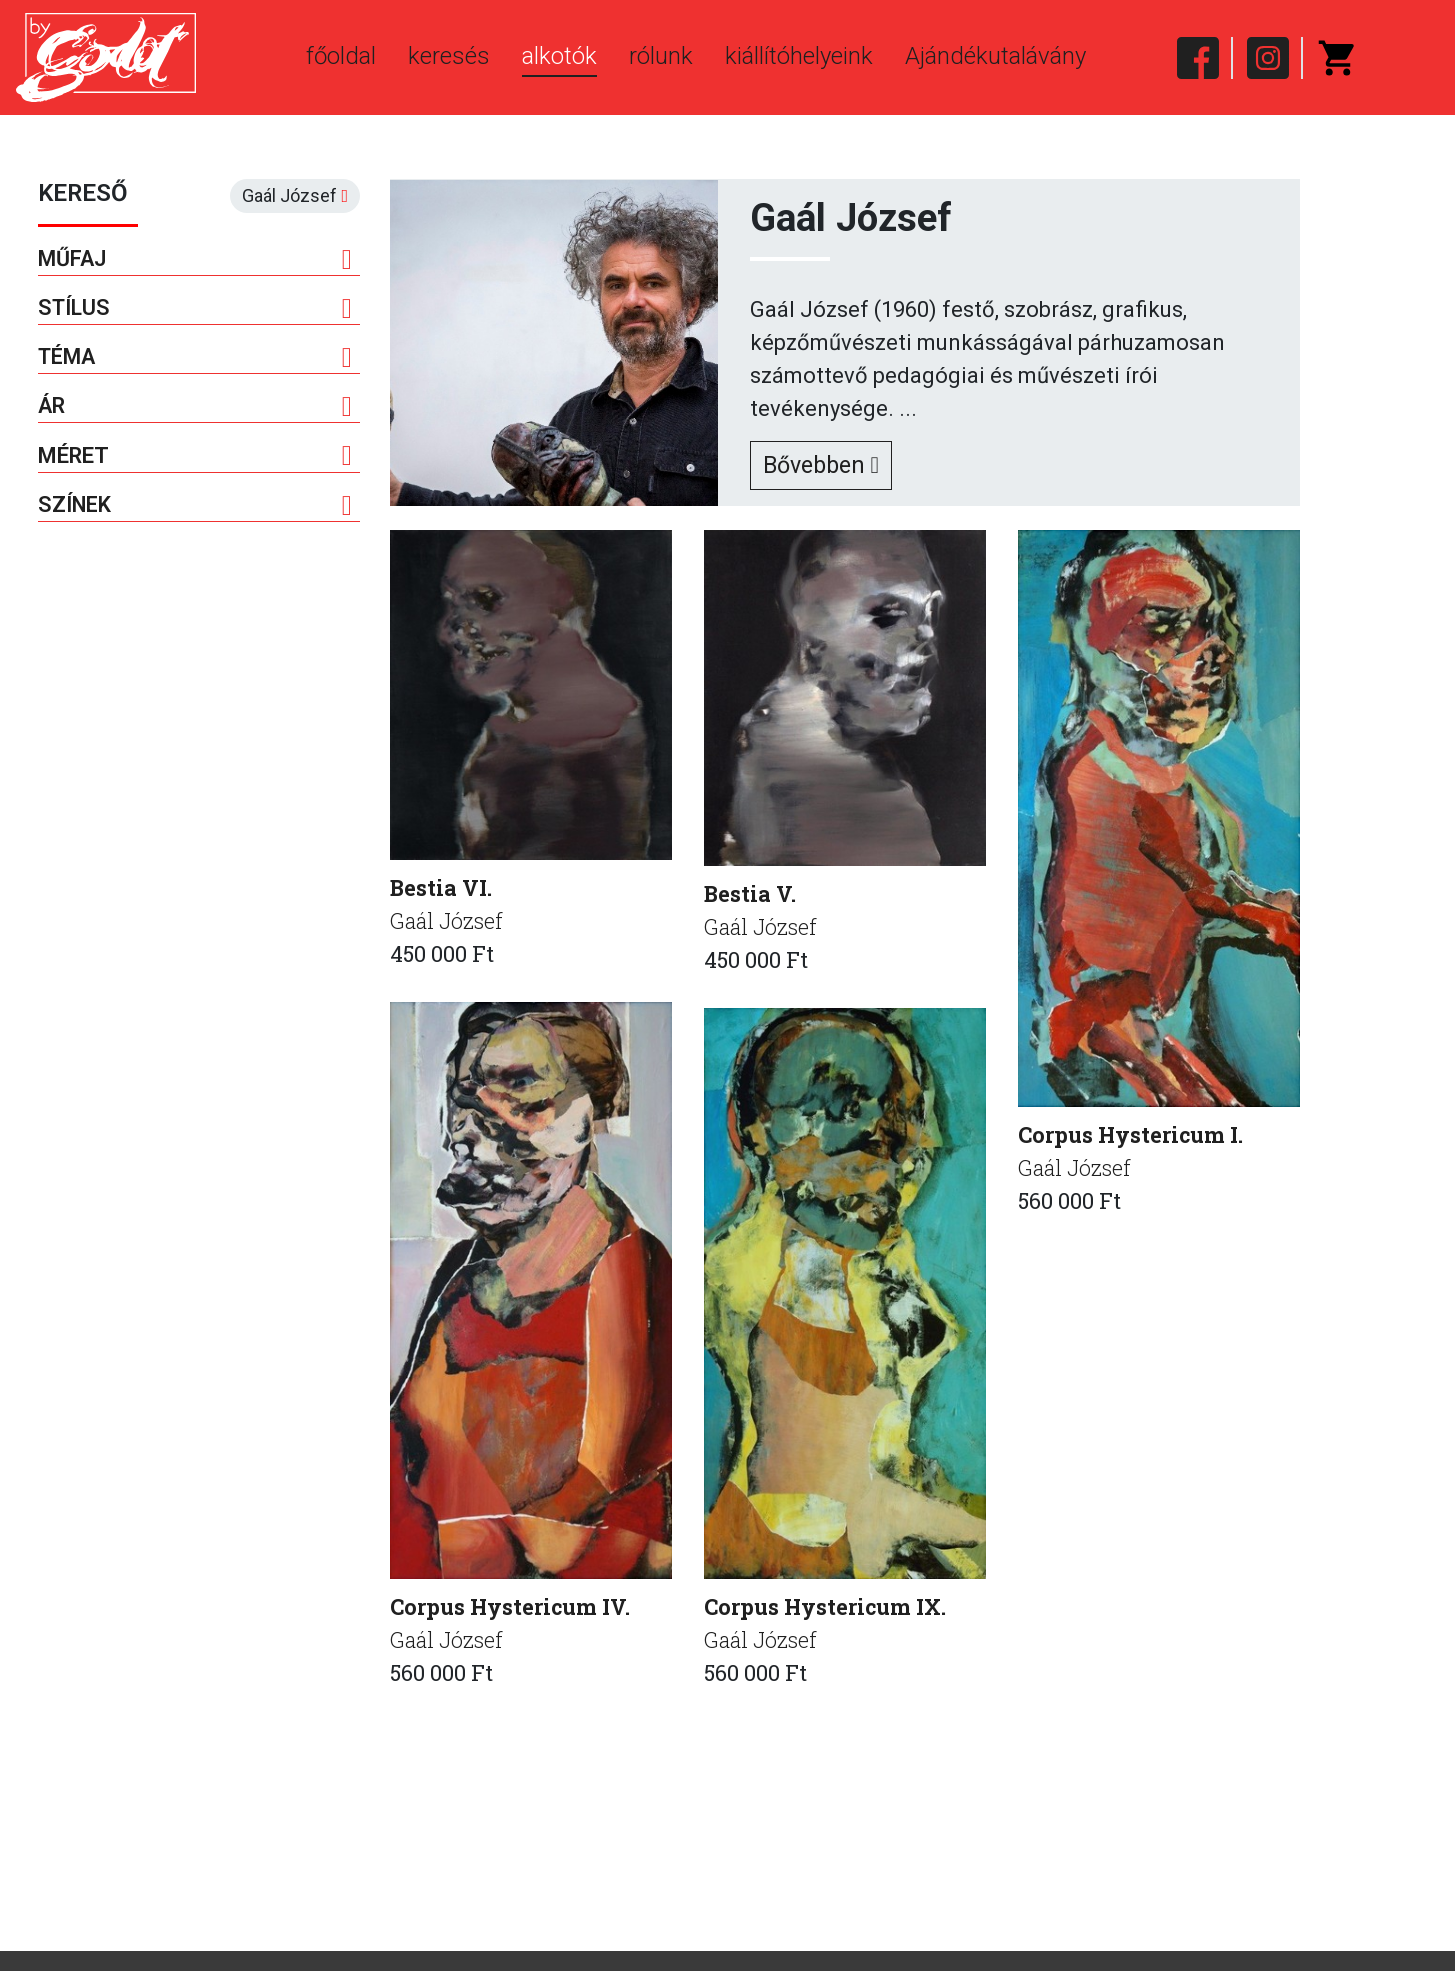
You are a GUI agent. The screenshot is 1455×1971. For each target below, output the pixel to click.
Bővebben (825, 466)
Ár (195, 410)
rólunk (661, 56)
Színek (195, 510)
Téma (195, 360)
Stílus (195, 310)
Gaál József (448, 922)
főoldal (341, 56)
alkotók (559, 56)
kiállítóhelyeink (799, 56)
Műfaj (195, 260)
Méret (195, 460)
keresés (449, 56)
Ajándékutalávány (995, 56)
